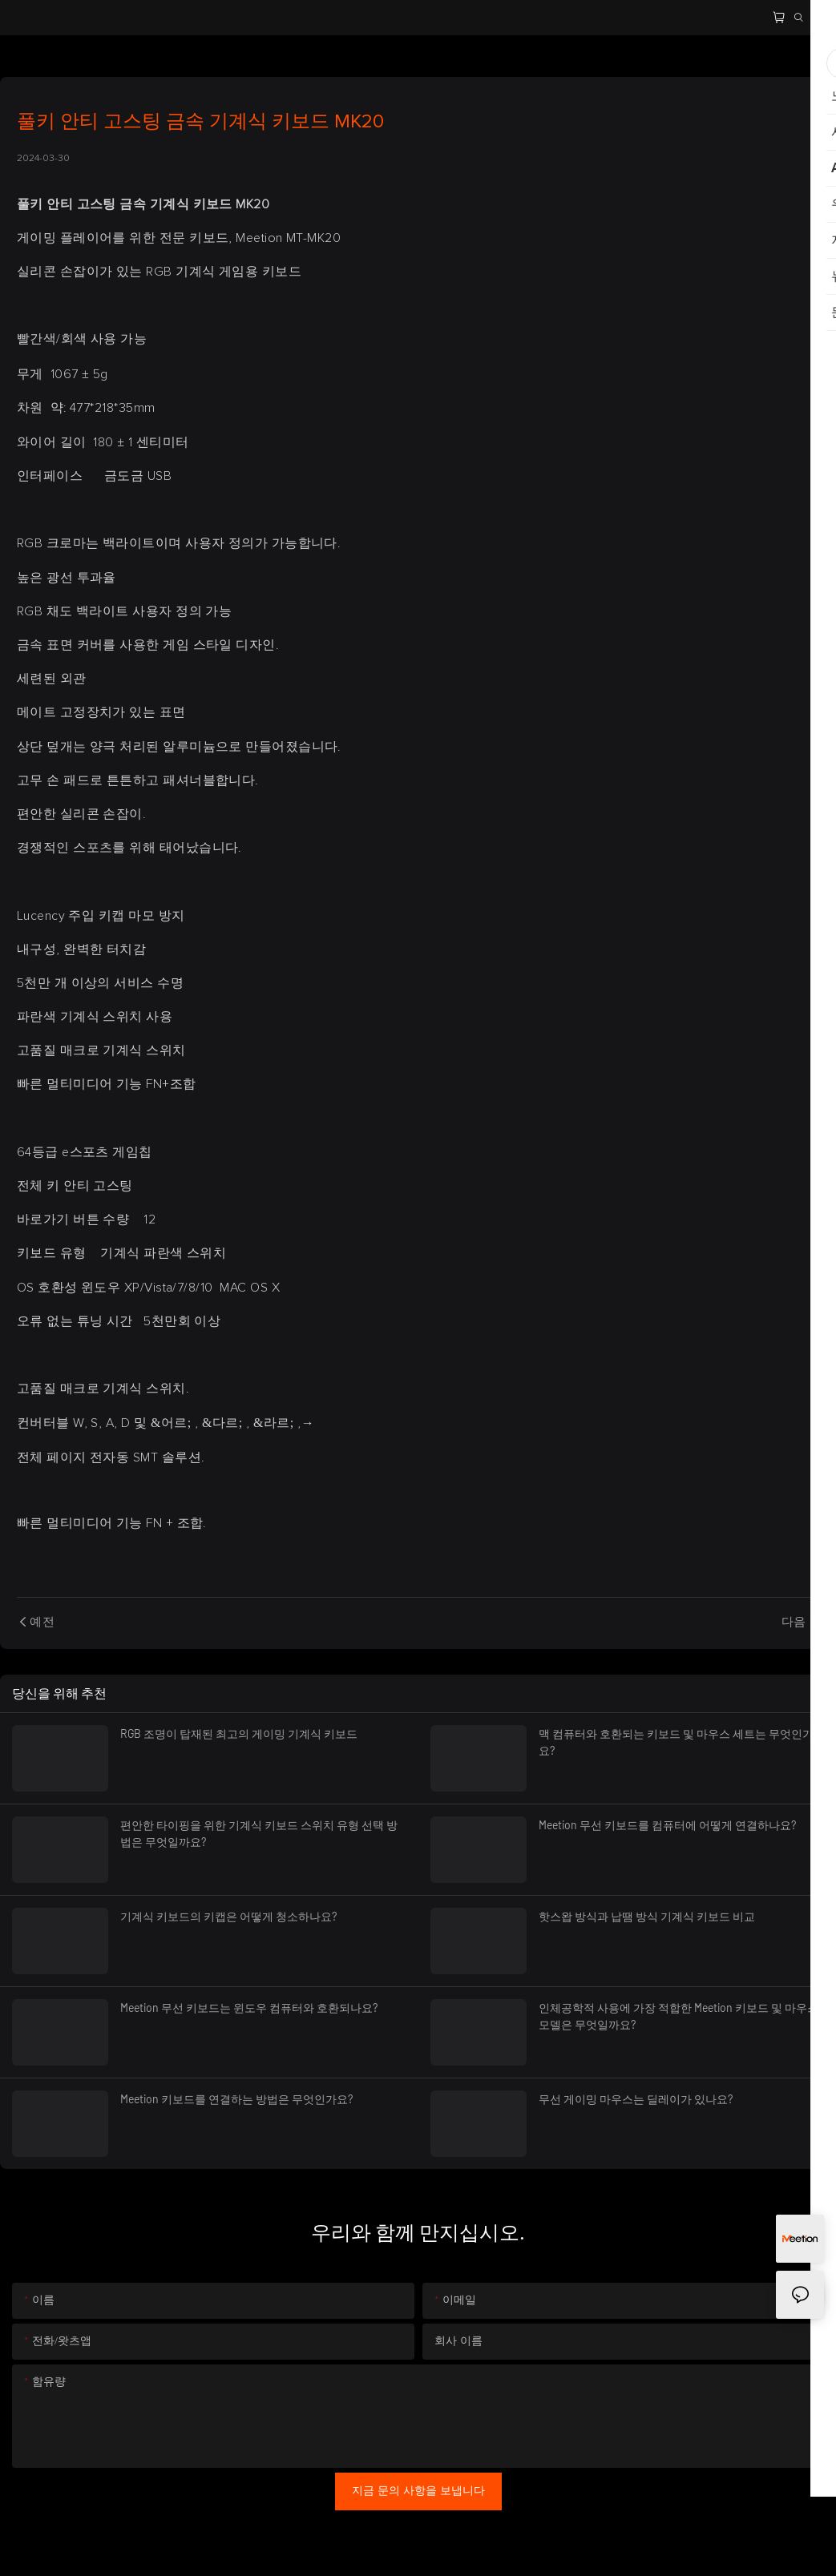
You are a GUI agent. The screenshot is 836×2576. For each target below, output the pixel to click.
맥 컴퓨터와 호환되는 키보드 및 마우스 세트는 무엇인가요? (676, 1742)
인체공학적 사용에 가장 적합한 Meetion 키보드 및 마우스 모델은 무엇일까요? (678, 2016)
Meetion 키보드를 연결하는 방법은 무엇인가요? (236, 2099)
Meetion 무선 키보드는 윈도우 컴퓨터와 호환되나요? (249, 2007)
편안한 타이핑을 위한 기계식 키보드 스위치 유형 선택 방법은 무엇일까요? (259, 1833)
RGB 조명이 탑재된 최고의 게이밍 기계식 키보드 (238, 1733)
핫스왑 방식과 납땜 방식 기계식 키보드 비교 (647, 1916)
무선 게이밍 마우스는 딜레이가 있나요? (636, 2099)
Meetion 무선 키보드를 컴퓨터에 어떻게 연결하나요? (667, 1825)
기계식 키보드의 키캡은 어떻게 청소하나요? (228, 1916)
